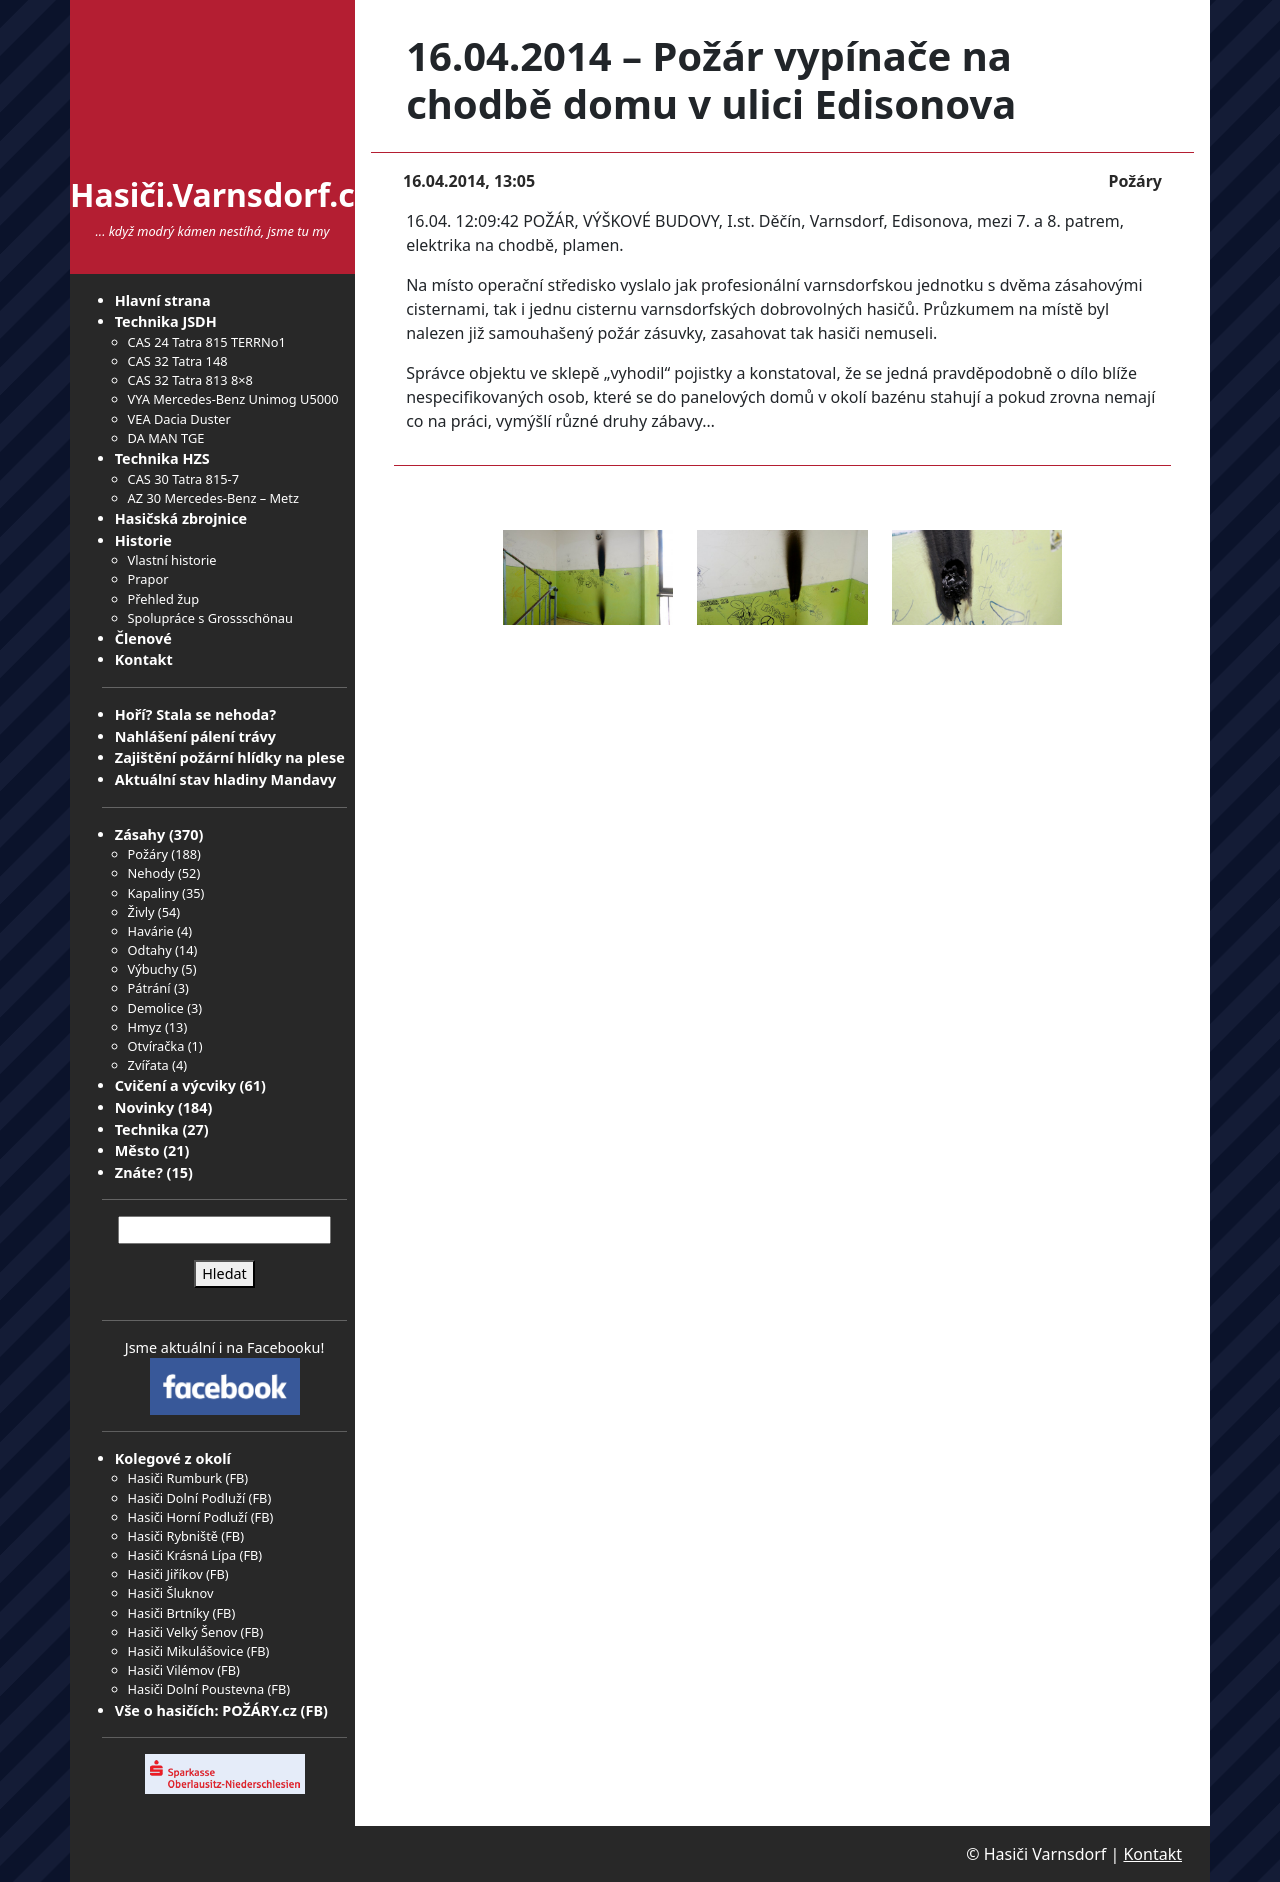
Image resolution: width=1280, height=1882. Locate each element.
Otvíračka (156, 1046)
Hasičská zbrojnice (181, 518)
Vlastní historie (172, 560)
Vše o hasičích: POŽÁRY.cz (206, 1710)
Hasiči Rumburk (175, 1478)
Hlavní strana (163, 300)
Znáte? (139, 1172)
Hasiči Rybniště (173, 1536)
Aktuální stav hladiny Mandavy (226, 779)
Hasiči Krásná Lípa (182, 1555)
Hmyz (145, 1027)
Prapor (148, 579)
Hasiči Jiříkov (165, 1574)
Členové (143, 638)
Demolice (156, 1008)
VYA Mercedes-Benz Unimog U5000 (233, 399)
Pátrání (149, 988)
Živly (141, 912)
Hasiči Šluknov (171, 1593)
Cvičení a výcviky (175, 1085)
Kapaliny (153, 893)
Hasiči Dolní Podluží (187, 1498)
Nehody (151, 873)
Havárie (151, 931)
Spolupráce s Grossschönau (210, 618)
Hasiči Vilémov (171, 1670)
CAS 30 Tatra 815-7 (183, 479)
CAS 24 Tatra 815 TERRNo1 (207, 342)
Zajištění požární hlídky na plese (230, 757)
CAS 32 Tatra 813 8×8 (190, 380)
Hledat (224, 1273)
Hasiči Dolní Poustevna (196, 1689)
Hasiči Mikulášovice (186, 1651)
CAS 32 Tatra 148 (178, 361)
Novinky (144, 1107)
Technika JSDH (166, 321)
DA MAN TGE (166, 438)
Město (137, 1150)
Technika (147, 1129)
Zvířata (148, 1065)
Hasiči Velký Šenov (183, 1632)
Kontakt (144, 659)
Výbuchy (153, 969)
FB (236, 1478)
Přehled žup (163, 599)
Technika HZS (162, 458)
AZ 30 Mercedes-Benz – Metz (213, 498)
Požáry (148, 854)
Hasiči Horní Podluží (188, 1517)
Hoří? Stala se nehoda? (195, 714)
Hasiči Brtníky (169, 1613)
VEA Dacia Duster (179, 419)
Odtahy (150, 950)
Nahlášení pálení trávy (195, 736)
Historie (143, 540)
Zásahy (140, 834)
